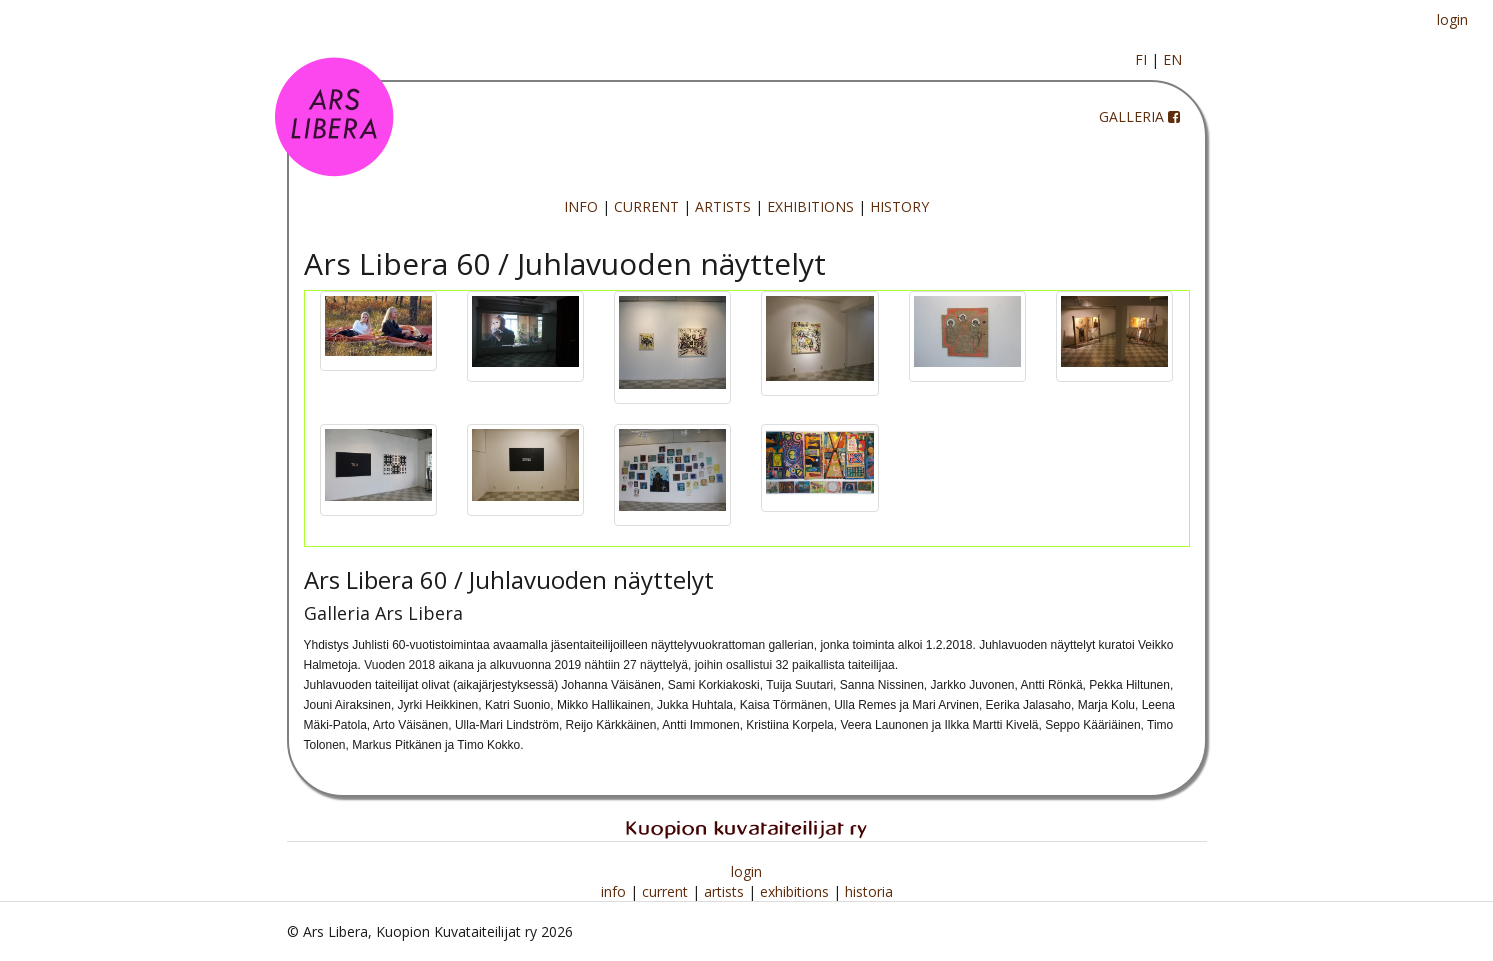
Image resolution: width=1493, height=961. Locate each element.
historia (869, 891)
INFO (581, 206)
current (667, 891)
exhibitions (796, 891)
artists (726, 891)
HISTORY (899, 206)
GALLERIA (1131, 116)
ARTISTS (723, 206)
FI (1141, 59)
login (1452, 19)
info (615, 891)
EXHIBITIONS (810, 206)
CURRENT (646, 206)
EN (1172, 59)
